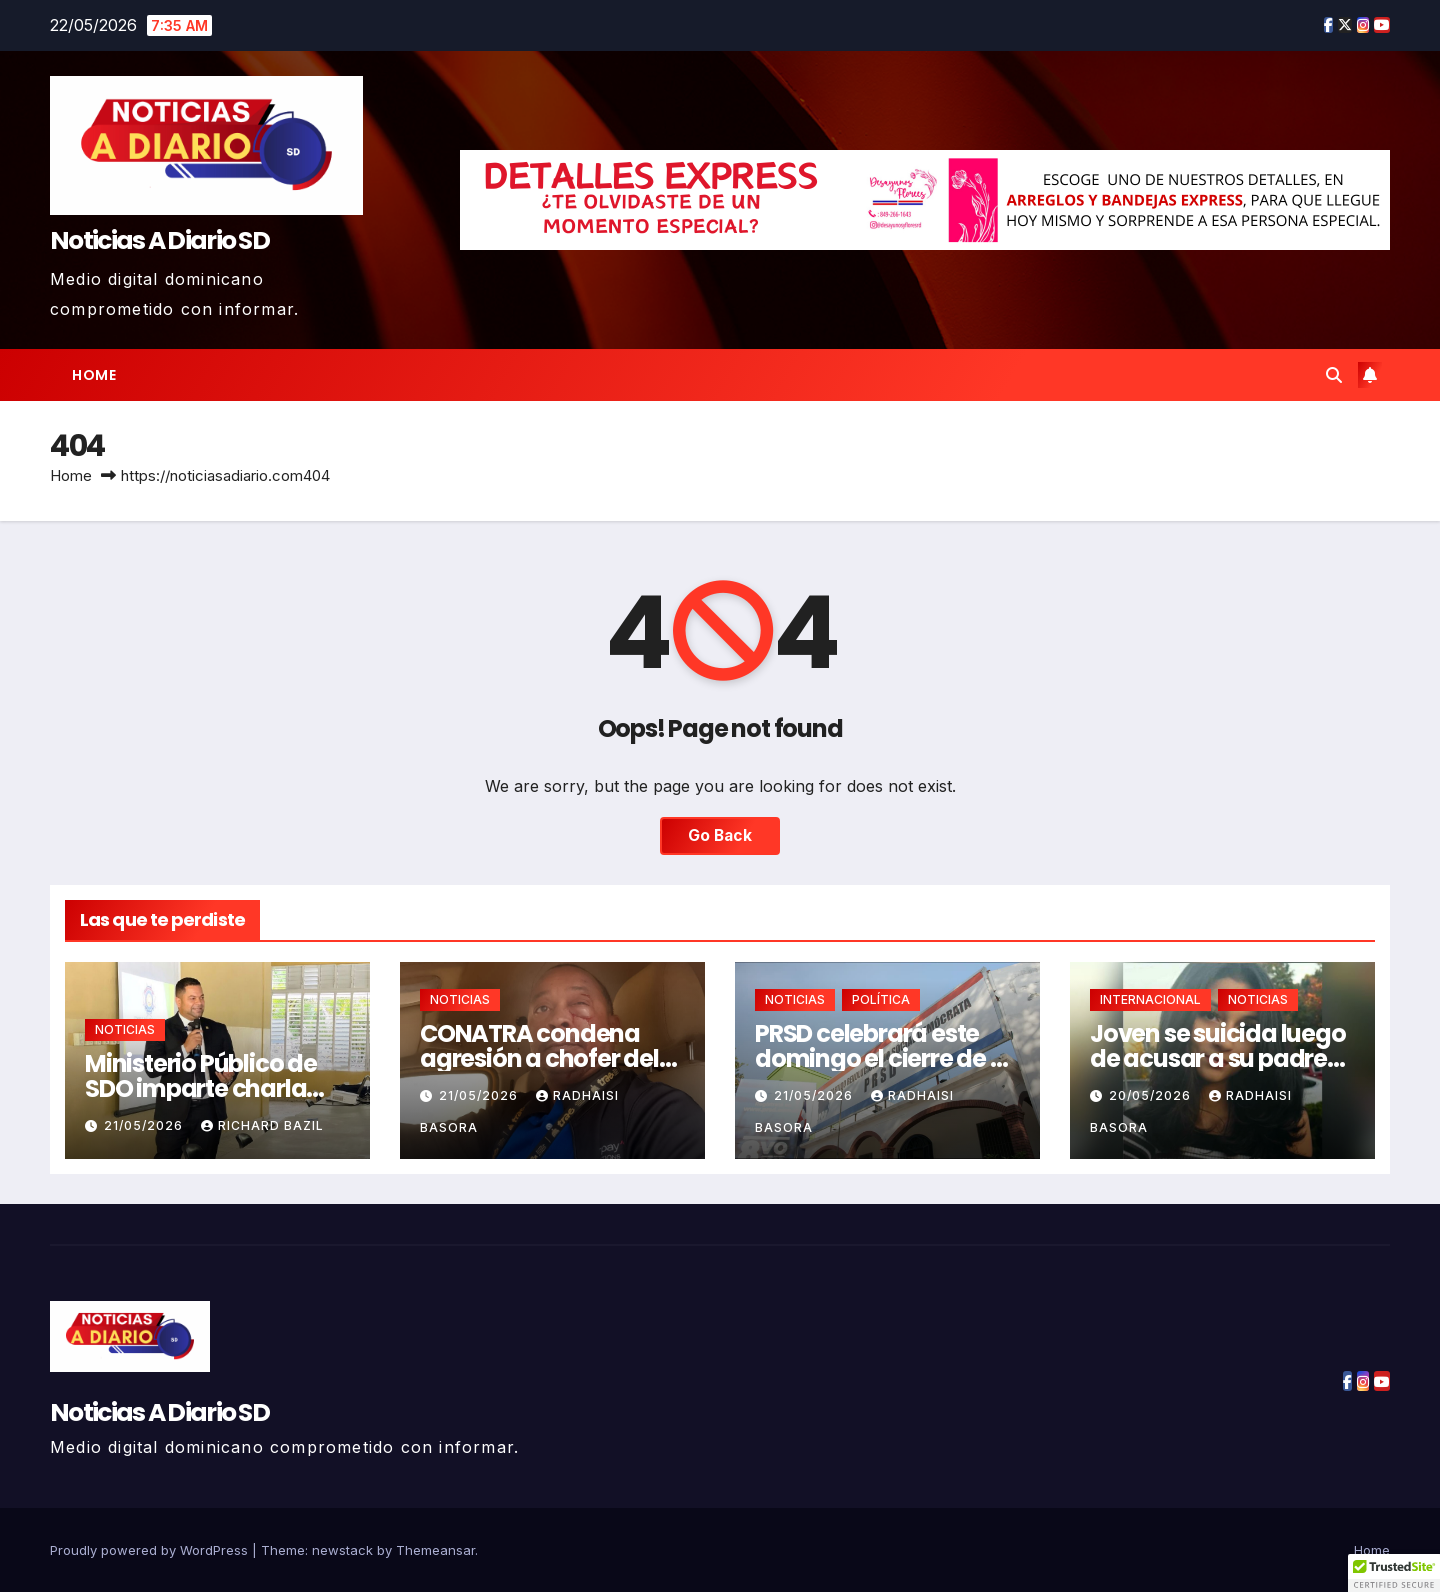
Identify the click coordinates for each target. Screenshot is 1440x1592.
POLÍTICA (881, 999)
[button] (1334, 375)
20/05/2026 (1152, 1095)
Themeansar (435, 1550)
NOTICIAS (125, 1029)
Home (94, 375)
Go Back (720, 836)
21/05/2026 (145, 1125)
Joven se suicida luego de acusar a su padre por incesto (1218, 1058)
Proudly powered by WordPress (151, 1550)
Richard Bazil (262, 1125)
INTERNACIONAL (1150, 999)
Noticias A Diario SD (159, 240)
